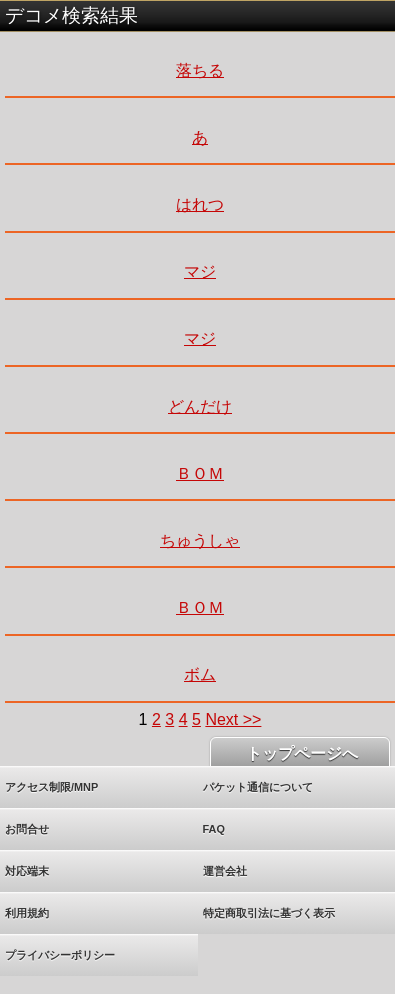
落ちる (200, 70)
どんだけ (200, 406)
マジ (200, 271)
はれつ (200, 204)
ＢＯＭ (200, 473)
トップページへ (300, 753)
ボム (200, 674)
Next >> (233, 719)
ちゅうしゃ (200, 540)
